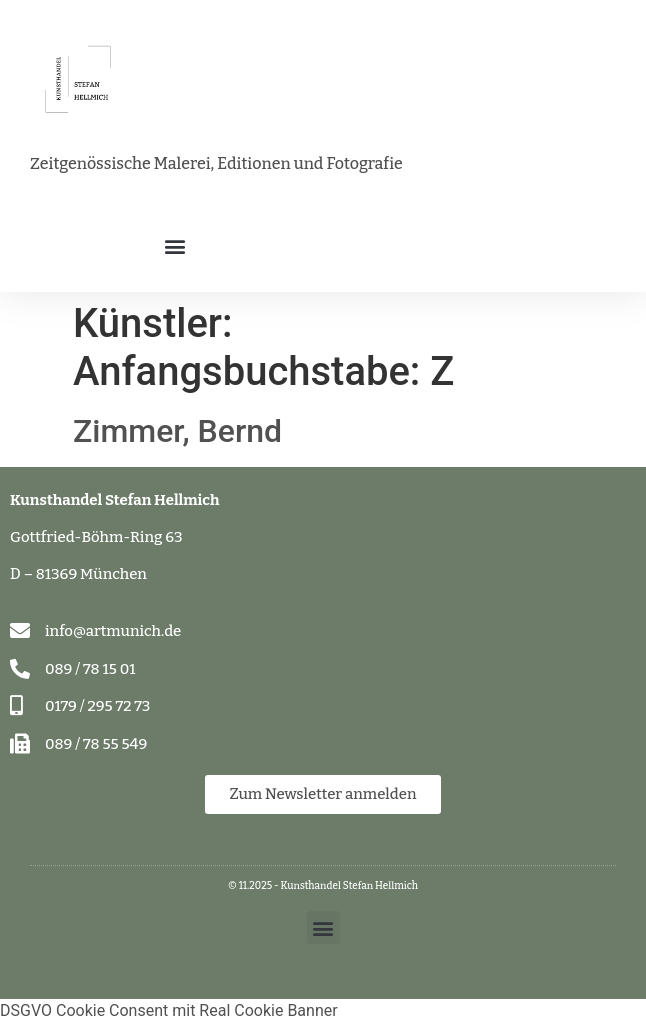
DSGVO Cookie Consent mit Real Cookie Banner (169, 1010)
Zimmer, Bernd (177, 431)
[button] (175, 245)
